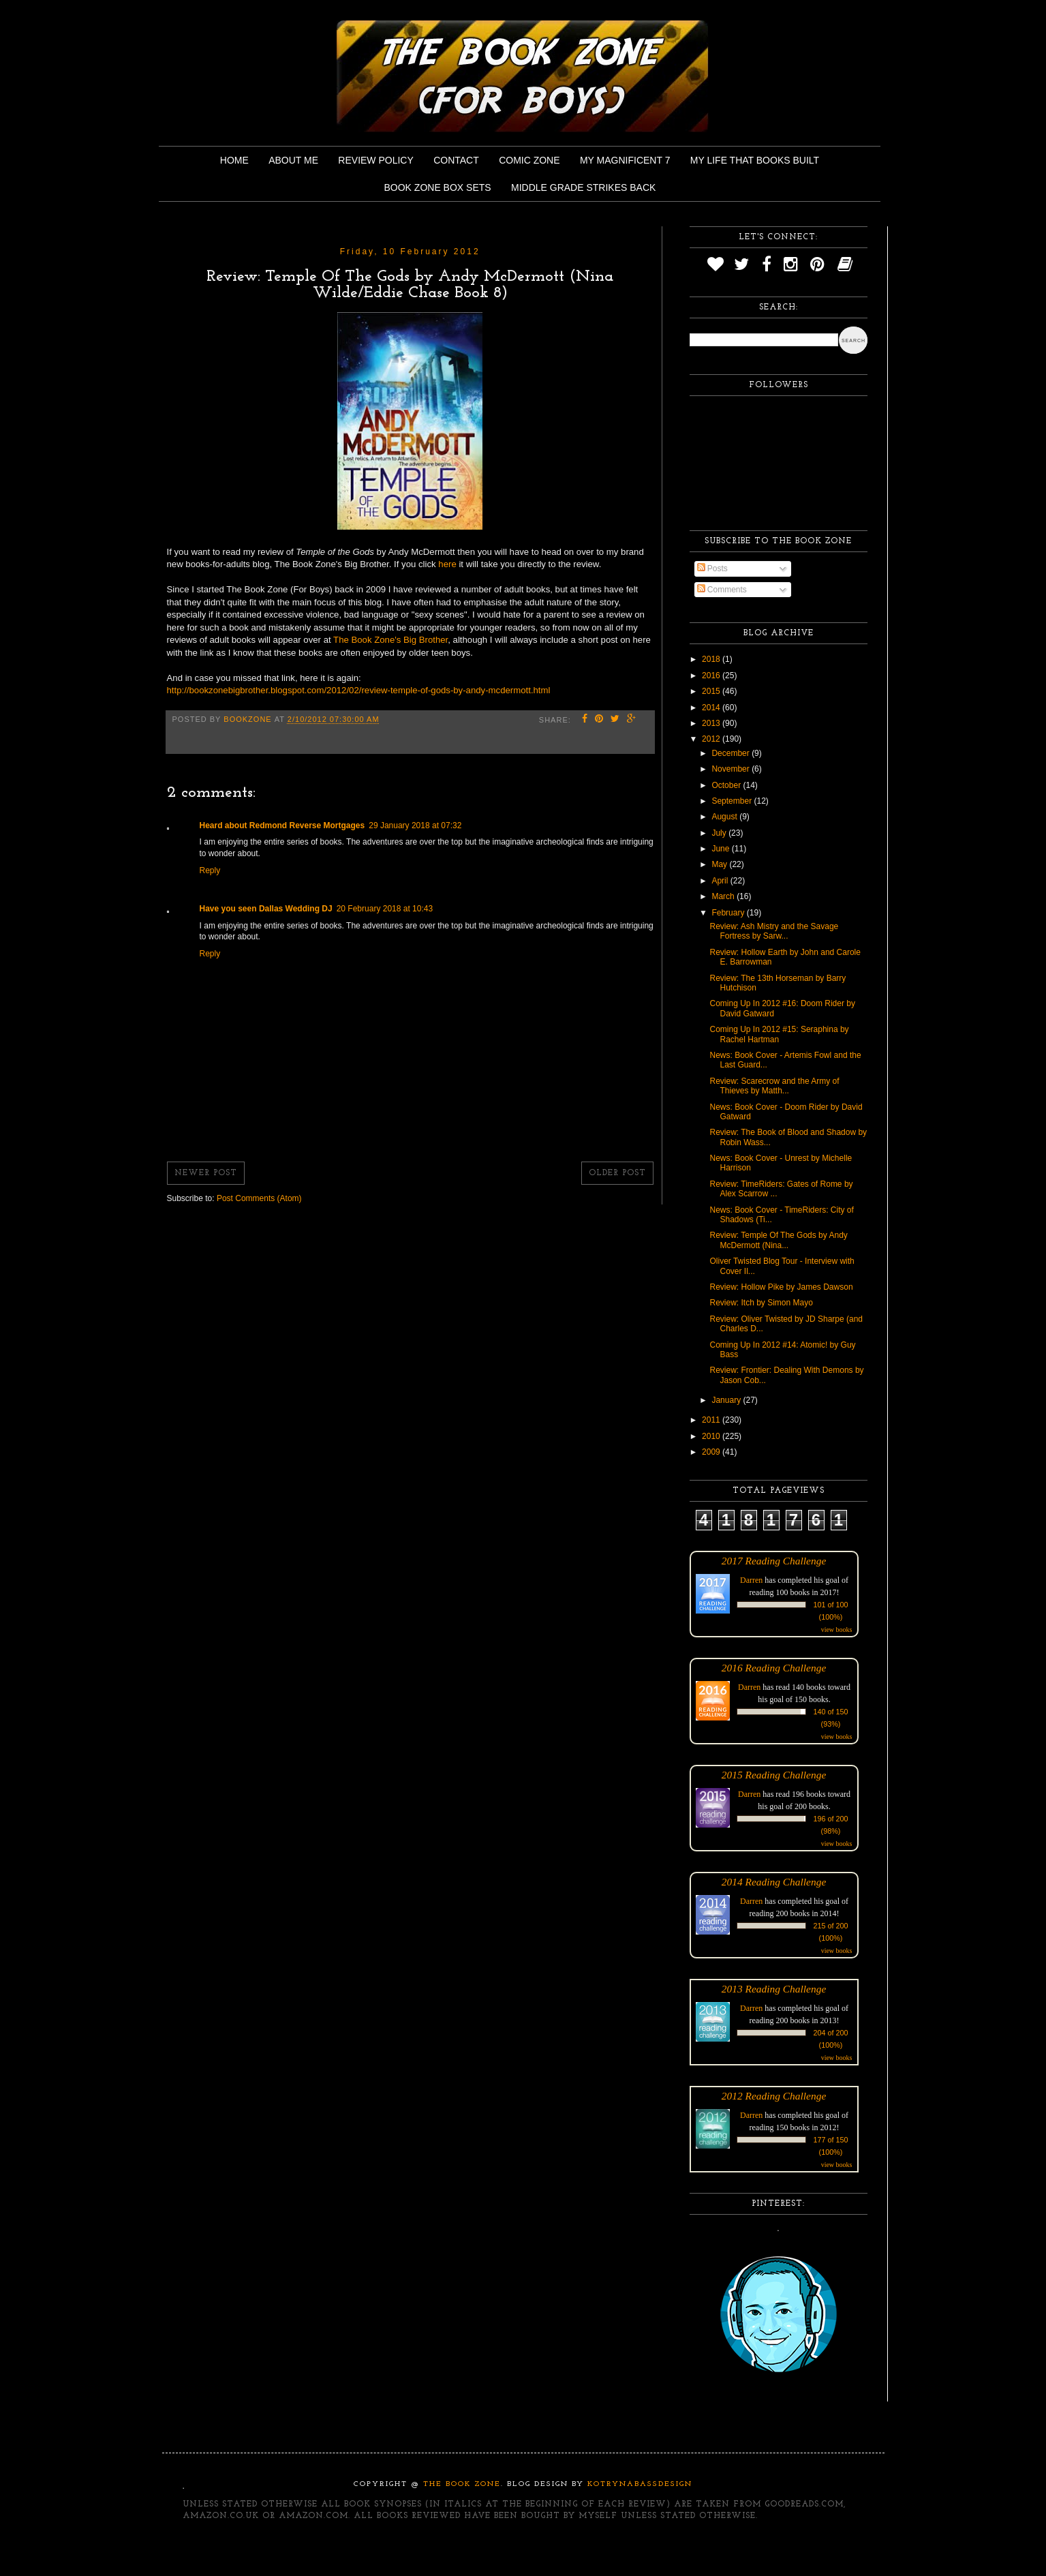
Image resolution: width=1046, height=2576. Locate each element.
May (720, 864)
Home (234, 160)
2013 (712, 723)
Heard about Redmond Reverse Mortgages (282, 825)
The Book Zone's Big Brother (390, 640)
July (719, 833)
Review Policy (375, 160)
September (732, 801)
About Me (293, 160)
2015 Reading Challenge (774, 1775)
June (721, 848)
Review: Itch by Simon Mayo (760, 1302)
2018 (712, 659)
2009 (712, 1452)
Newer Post (205, 1173)
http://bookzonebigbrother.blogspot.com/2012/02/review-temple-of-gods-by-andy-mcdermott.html (359, 690)
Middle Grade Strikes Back (583, 187)
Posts (712, 568)
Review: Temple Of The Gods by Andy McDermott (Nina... (778, 1239)
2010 (712, 1436)
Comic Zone (529, 160)
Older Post (617, 1173)
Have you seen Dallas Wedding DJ (266, 908)
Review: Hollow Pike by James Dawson (780, 1287)
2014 (712, 707)
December (731, 753)
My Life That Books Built (754, 160)
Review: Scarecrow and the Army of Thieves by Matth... (774, 1085)
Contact (456, 160)
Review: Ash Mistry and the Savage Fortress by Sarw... (773, 931)
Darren (751, 1580)
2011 (712, 1420)
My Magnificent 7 (625, 160)
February (728, 913)
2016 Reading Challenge (774, 1667)
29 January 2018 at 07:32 (415, 825)
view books (836, 1629)
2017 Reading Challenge (774, 1560)
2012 (712, 739)
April (720, 880)
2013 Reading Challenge (774, 1989)
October (727, 785)
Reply (210, 870)
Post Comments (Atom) (259, 1198)
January (727, 1400)
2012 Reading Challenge (774, 2096)
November (731, 769)
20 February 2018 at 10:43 (385, 908)
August (725, 816)
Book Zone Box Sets (437, 187)
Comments (722, 589)
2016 (712, 675)
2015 (712, 691)
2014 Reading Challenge (774, 1882)
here (448, 564)
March (724, 896)
